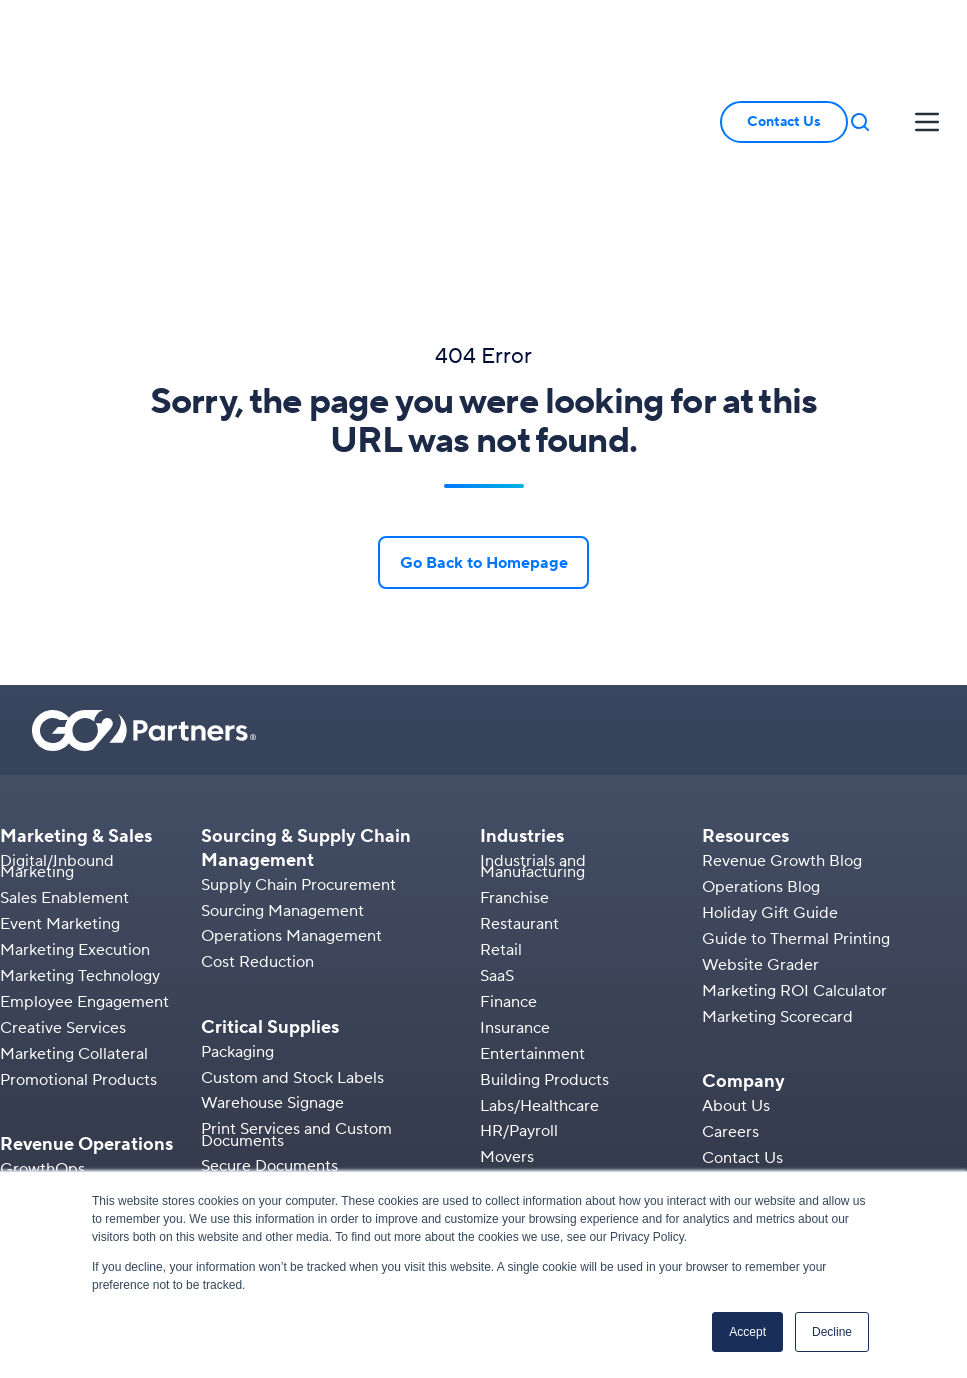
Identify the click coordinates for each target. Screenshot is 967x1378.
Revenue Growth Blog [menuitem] (782, 691)
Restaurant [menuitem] (519, 754)
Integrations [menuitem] (43, 1129)
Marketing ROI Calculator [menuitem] (794, 821)
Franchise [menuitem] (514, 728)
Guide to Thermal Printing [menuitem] (796, 769)
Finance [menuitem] (508, 832)
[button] (860, 37)
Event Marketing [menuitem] (60, 754)
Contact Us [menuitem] (742, 988)
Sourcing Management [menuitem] (282, 741)
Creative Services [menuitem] (63, 858)
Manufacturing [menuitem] (532, 1013)
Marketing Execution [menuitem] (75, 780)
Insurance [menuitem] (515, 858)
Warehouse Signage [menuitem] (272, 934)
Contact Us (784, 36)
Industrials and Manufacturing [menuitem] (533, 696)
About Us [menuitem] (736, 936)
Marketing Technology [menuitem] (80, 806)
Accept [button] (747, 1332)
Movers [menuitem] (507, 987)
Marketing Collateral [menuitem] (74, 884)
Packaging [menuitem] (237, 882)
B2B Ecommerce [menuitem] (61, 1077)
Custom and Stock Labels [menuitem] (292, 908)
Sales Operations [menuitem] (61, 1025)
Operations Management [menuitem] (291, 767)
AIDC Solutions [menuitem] (256, 1086)
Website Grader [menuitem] (760, 795)
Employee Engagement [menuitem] (84, 832)
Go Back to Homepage (484, 393)
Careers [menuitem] (730, 962)
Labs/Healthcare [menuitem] (539, 936)
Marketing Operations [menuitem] (79, 1051)
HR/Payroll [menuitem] (519, 962)
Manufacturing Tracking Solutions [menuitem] (320, 1138)
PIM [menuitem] (15, 1103)
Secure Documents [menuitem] (269, 997)
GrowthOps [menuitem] (42, 999)
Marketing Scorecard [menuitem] (777, 847)
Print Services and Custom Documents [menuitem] (296, 964)
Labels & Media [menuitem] (256, 1112)
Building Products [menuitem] (544, 910)
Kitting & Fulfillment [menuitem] (72, 1154)
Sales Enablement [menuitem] (64, 728)
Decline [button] (832, 1332)
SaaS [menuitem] (497, 806)
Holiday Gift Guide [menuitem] (770, 743)
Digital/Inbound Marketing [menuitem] (57, 696)
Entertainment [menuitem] (532, 884)
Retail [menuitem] (501, 780)
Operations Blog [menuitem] (761, 717)
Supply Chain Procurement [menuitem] (298, 715)
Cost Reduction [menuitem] (257, 792)
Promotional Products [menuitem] (78, 910)
